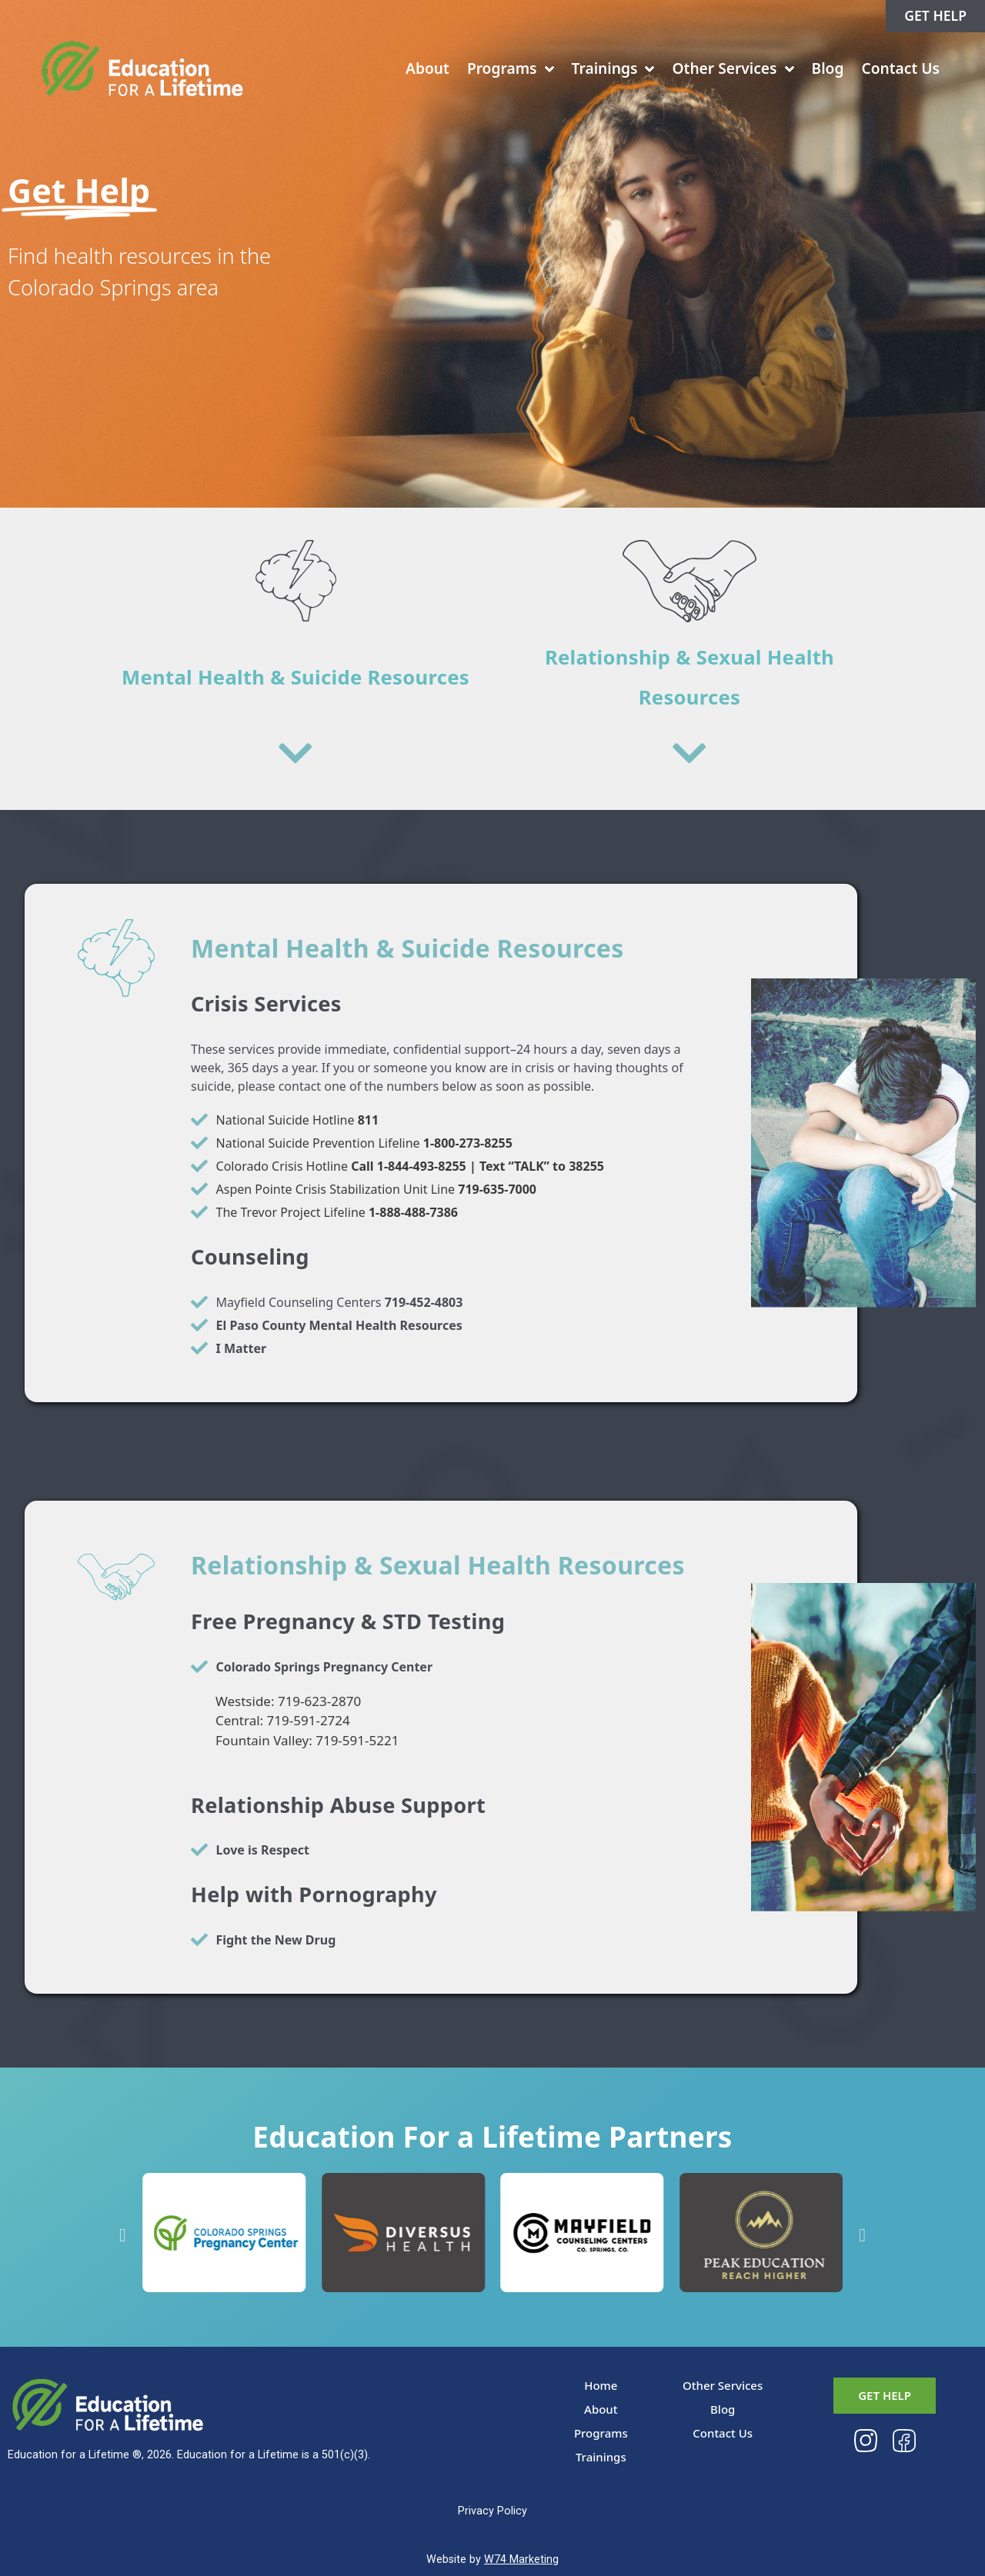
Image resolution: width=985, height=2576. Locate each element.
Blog (828, 68)
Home (600, 2385)
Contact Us (900, 68)
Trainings (613, 69)
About (427, 68)
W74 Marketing (521, 2559)
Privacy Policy (492, 2511)
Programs (510, 69)
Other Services (732, 69)
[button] (122, 2235)
